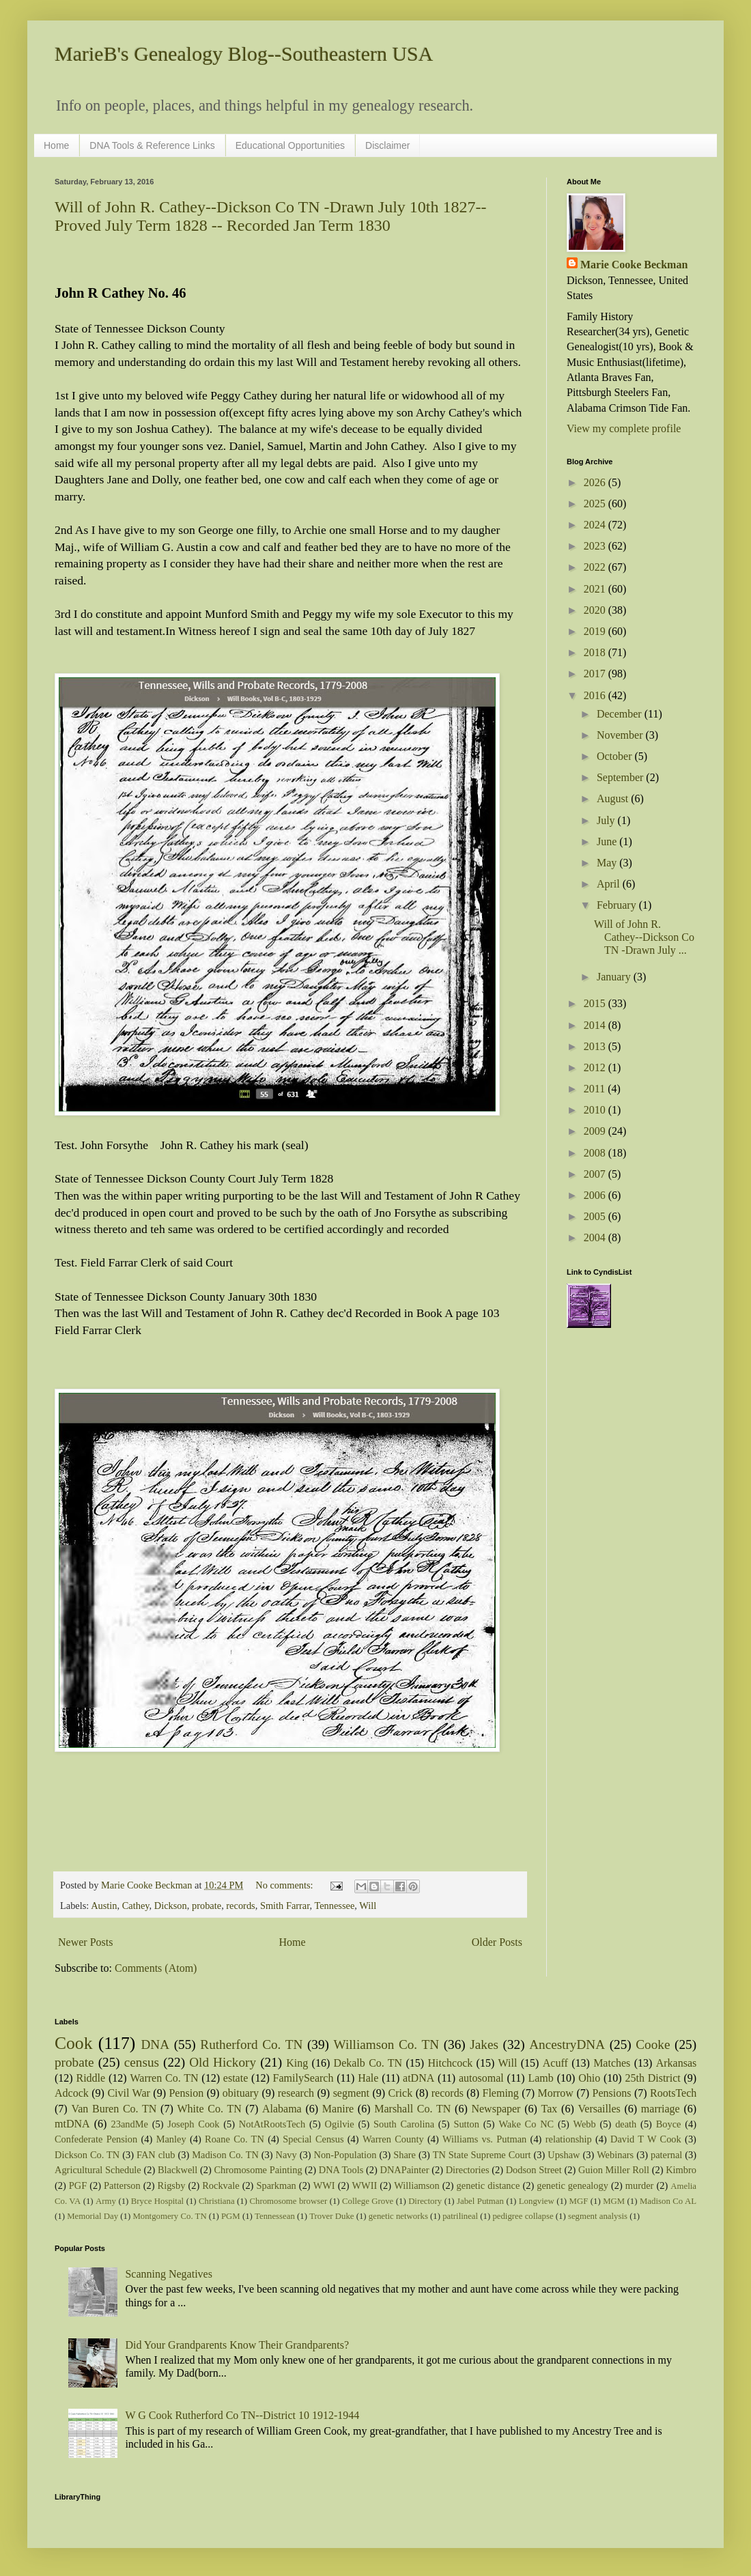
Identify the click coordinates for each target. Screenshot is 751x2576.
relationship (568, 2139)
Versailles (599, 2108)
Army (106, 2201)
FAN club (156, 2154)
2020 (596, 610)
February (618, 905)
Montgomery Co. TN (169, 2216)
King (297, 2063)
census (141, 2062)
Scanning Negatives (168, 2274)
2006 (596, 1195)
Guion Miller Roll (613, 2169)
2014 (596, 1025)
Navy (286, 2154)
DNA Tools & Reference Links (151, 145)
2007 (596, 1174)
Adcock (72, 2093)
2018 (596, 652)
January (615, 976)
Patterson (122, 2185)
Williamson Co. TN (387, 2044)
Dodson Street (534, 2169)
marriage (660, 2108)
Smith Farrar (285, 1905)
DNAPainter (404, 2169)
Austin (104, 1905)
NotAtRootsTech (272, 2124)
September (621, 777)
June (608, 841)
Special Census (313, 2139)
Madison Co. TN (225, 2154)
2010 (596, 1110)
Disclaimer (387, 145)
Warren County (393, 2139)
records (240, 1905)
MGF (579, 2201)
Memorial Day (92, 2216)
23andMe (129, 2124)
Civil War (128, 2093)
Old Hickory (222, 2062)
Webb (584, 2124)
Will (367, 1905)
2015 (596, 1003)
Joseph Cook (193, 2124)
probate (206, 1905)
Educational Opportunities (290, 145)
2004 (596, 1237)
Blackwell (177, 2169)
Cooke (653, 2044)
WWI (324, 2185)
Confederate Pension (96, 2139)
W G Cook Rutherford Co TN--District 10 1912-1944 (242, 2415)
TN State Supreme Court (482, 2154)
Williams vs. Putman (484, 2139)
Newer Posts (85, 1942)
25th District (652, 2078)
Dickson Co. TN (87, 2154)
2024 (596, 524)
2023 (596, 546)
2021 (596, 589)
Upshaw (564, 2154)
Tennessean (275, 2216)
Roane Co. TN (234, 2139)
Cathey (136, 1905)
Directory (425, 2201)
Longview (536, 2201)
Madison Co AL (668, 2201)
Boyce (668, 2124)
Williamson (417, 2185)
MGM (614, 2201)
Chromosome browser (289, 2201)
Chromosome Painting (258, 2169)
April (610, 884)
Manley (171, 2139)
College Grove (367, 2201)
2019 (596, 631)
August (614, 798)
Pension (186, 2093)
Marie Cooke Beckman (634, 264)
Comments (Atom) (156, 1968)
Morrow (555, 2093)
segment (351, 2093)
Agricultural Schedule (98, 2169)
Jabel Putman (480, 2201)
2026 (596, 482)
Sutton (466, 2124)
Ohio (589, 2078)
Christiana (217, 2201)
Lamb (540, 2078)
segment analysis (597, 2216)
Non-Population (345, 2154)
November (621, 735)
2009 (596, 1131)
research (296, 2093)
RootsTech (673, 2093)
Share (404, 2154)
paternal (666, 2154)
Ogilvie (339, 2124)
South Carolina (403, 2124)
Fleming (500, 2093)
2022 (596, 567)
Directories (468, 2169)
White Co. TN (210, 2108)
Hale (368, 2078)
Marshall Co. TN (412, 2108)
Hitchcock (450, 2063)
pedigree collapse (522, 2216)
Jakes (484, 2044)
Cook (73, 2043)
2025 (596, 503)
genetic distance (488, 2185)
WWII (365, 2185)
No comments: (285, 1885)
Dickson (170, 1905)
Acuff (555, 2063)
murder (639, 2185)
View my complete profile (624, 428)
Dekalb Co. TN (368, 2063)
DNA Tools (341, 2169)
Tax (549, 2108)
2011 (596, 1088)
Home (56, 145)
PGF (78, 2185)
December (620, 714)
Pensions (612, 2093)
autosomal (481, 2078)
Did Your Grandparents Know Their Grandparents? (237, 2345)
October (616, 756)
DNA (155, 2044)
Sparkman (276, 2185)
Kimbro (681, 2169)
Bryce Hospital (157, 2201)
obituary (241, 2093)
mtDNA (72, 2123)
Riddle (90, 2078)
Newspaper (495, 2108)
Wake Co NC (526, 2124)
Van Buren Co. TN (113, 2108)
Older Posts (497, 1942)
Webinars (615, 2154)
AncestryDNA (567, 2044)
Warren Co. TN (164, 2078)
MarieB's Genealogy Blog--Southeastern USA (244, 53)
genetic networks (398, 2216)
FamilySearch (303, 2078)
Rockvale (220, 2185)
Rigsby (172, 2185)
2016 (596, 695)
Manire (338, 2108)
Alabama (282, 2108)
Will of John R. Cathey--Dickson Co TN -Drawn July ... (644, 937)
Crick (400, 2093)
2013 (596, 1046)
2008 (596, 1153)
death (625, 2124)
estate (235, 2078)
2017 (596, 673)
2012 (596, 1067)
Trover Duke (331, 2216)
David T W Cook (645, 2139)
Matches (611, 2063)
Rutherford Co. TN (251, 2044)
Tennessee (334, 1905)
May (608, 862)
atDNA (418, 2078)
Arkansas (676, 2063)
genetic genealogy (572, 2185)
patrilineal (460, 2216)
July (607, 820)
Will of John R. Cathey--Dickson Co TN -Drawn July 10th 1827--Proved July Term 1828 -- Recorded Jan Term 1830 (271, 216)
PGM (230, 2216)
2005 (596, 1216)
